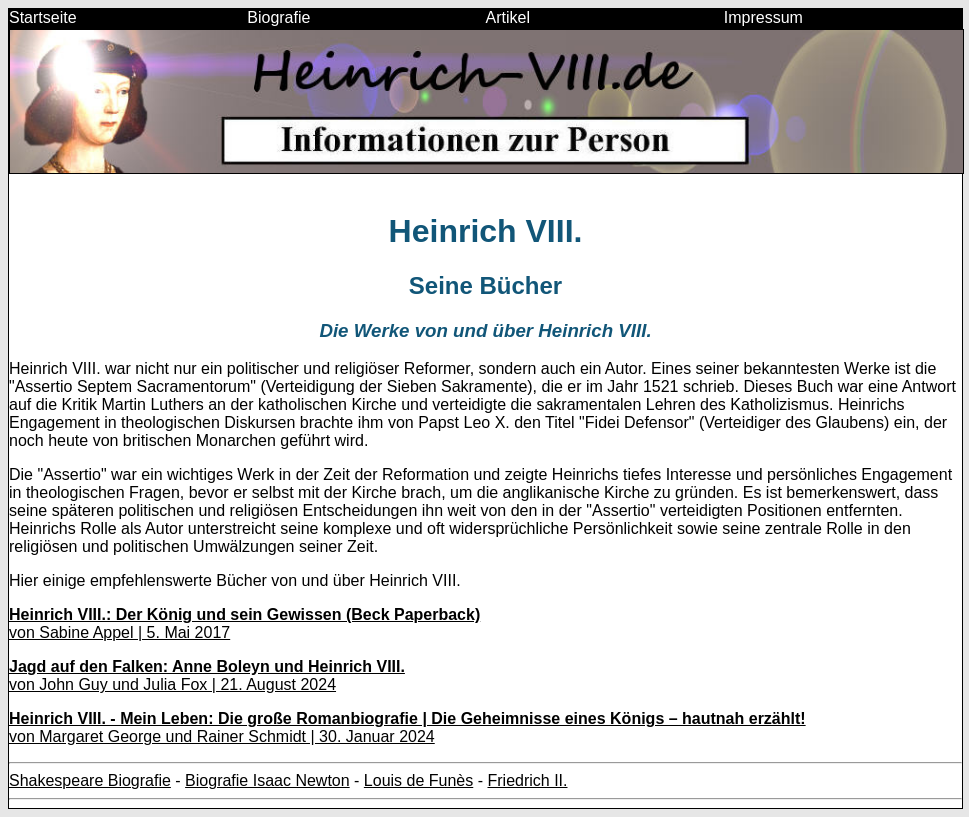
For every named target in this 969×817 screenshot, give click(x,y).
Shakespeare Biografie (90, 780)
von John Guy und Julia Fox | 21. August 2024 (207, 675)
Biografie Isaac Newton (267, 780)
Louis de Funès (418, 780)
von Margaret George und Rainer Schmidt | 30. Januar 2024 (407, 727)
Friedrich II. (527, 780)
